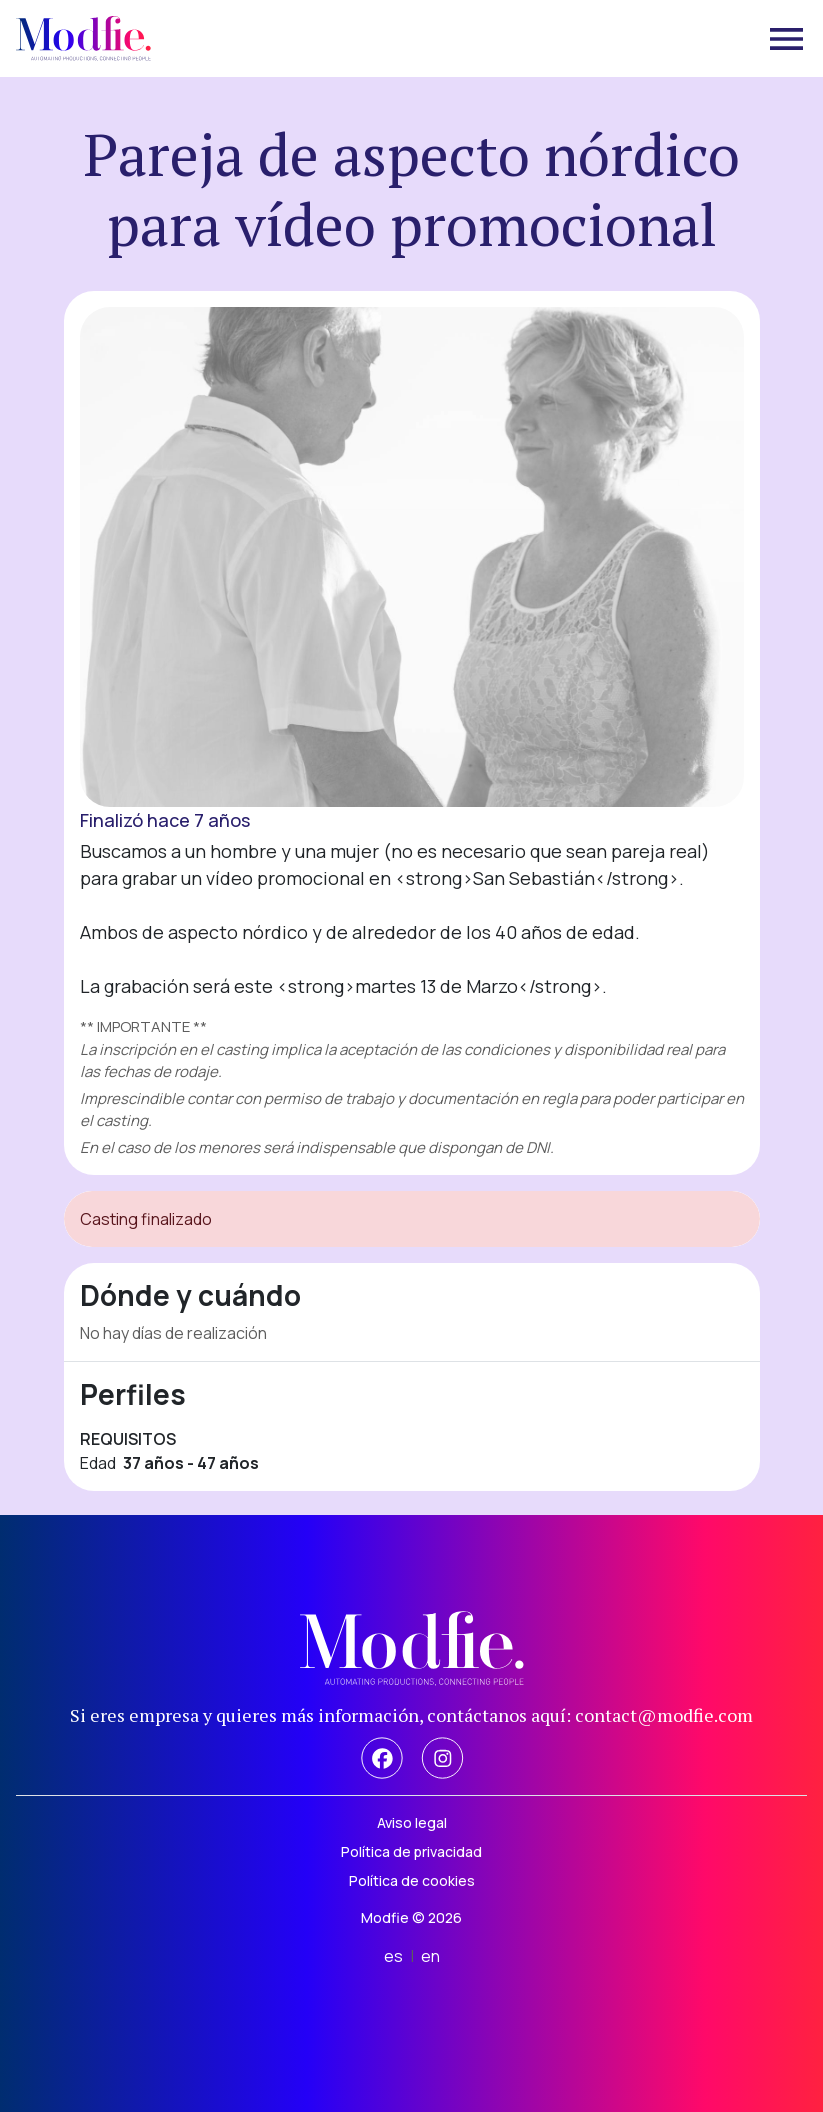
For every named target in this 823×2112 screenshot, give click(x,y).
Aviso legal (412, 1822)
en (430, 1956)
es (393, 1956)
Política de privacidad (411, 1851)
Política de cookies (412, 1880)
